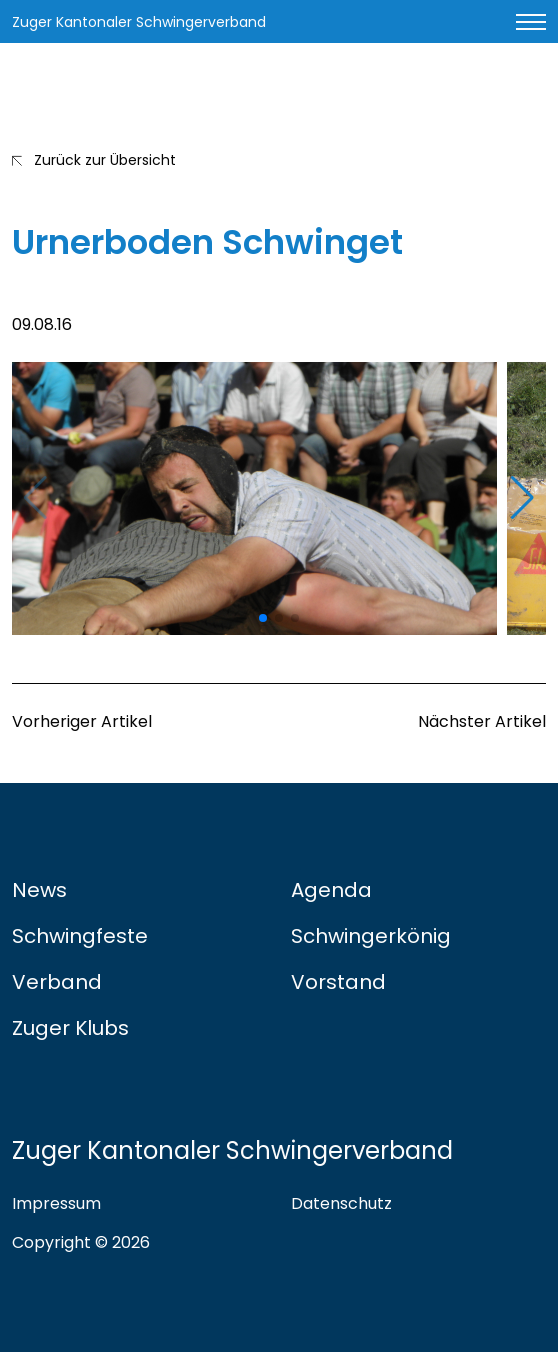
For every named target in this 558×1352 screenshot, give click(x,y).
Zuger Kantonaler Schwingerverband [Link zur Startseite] (139, 22)
